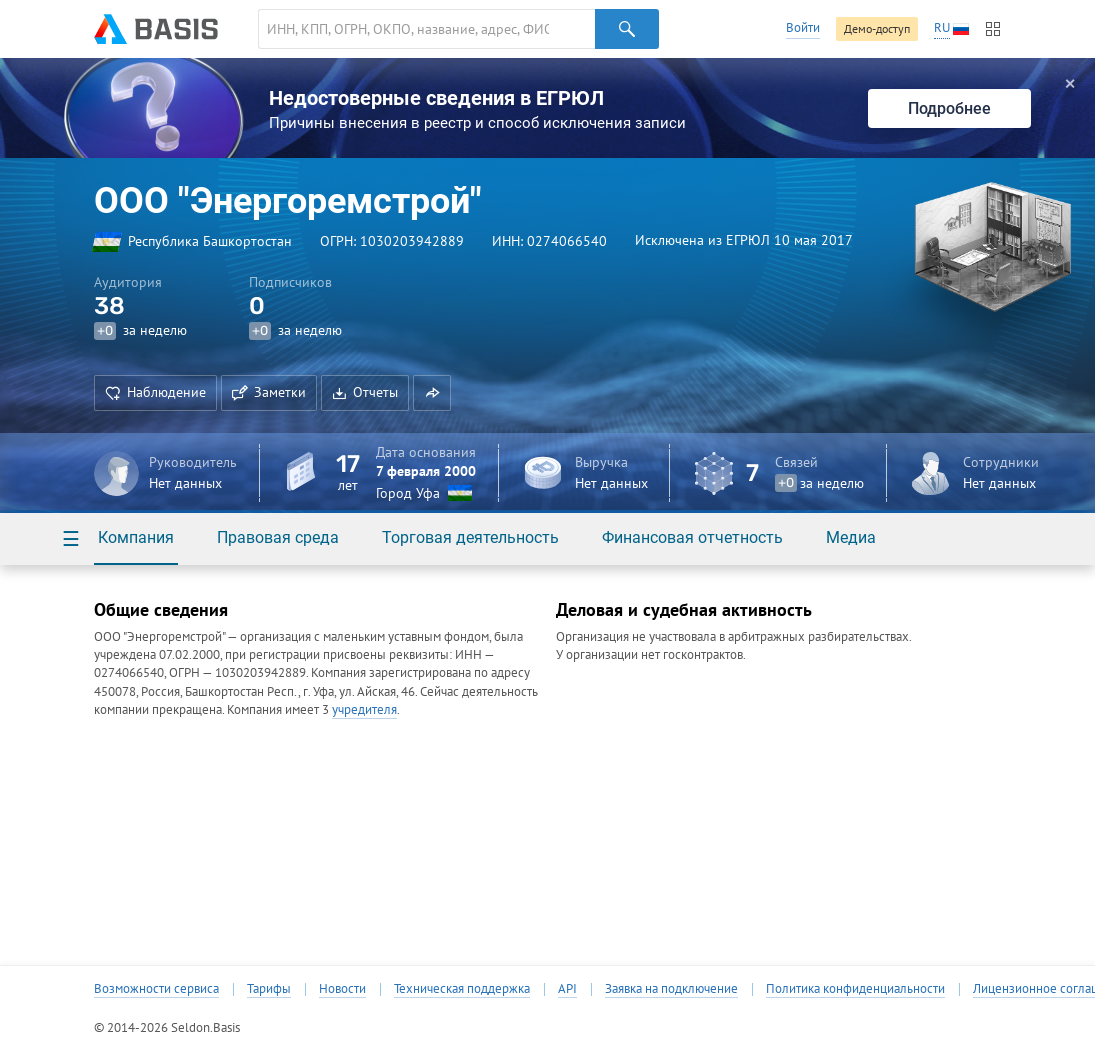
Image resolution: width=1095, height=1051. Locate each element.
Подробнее (949, 108)
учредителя (364, 709)
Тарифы (269, 989)
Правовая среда (278, 537)
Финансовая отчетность (692, 537)
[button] (432, 393)
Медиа (851, 537)
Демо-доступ (877, 28)
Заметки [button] (269, 392)
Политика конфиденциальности (855, 989)
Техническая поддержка (462, 989)
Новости (342, 989)
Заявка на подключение (671, 989)
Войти (803, 27)
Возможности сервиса (156, 989)
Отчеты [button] (365, 392)
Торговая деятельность (470, 537)
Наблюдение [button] (155, 392)
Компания (136, 537)
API (567, 989)
